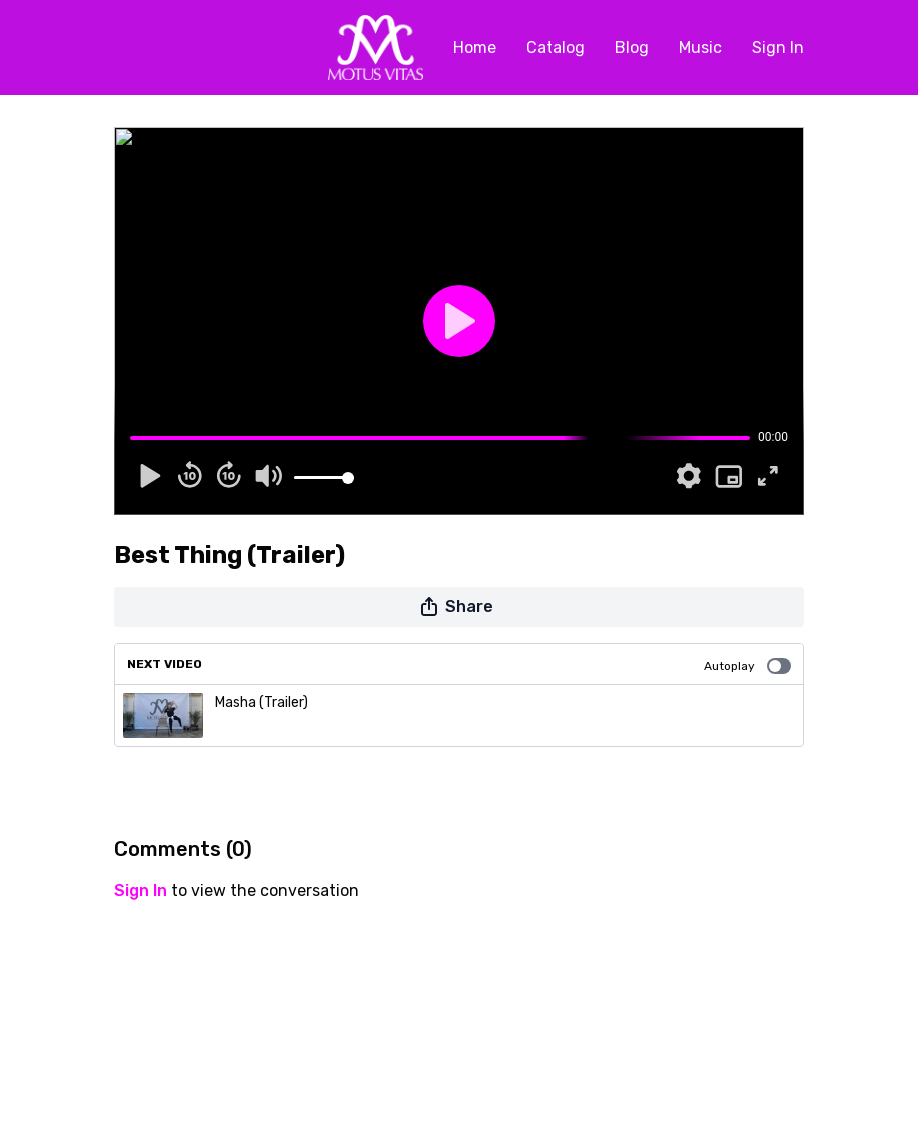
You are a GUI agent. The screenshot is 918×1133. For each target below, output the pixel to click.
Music (700, 47)
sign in (140, 890)
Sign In (778, 47)
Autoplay (747, 666)
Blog (632, 47)
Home (474, 47)
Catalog (555, 47)
